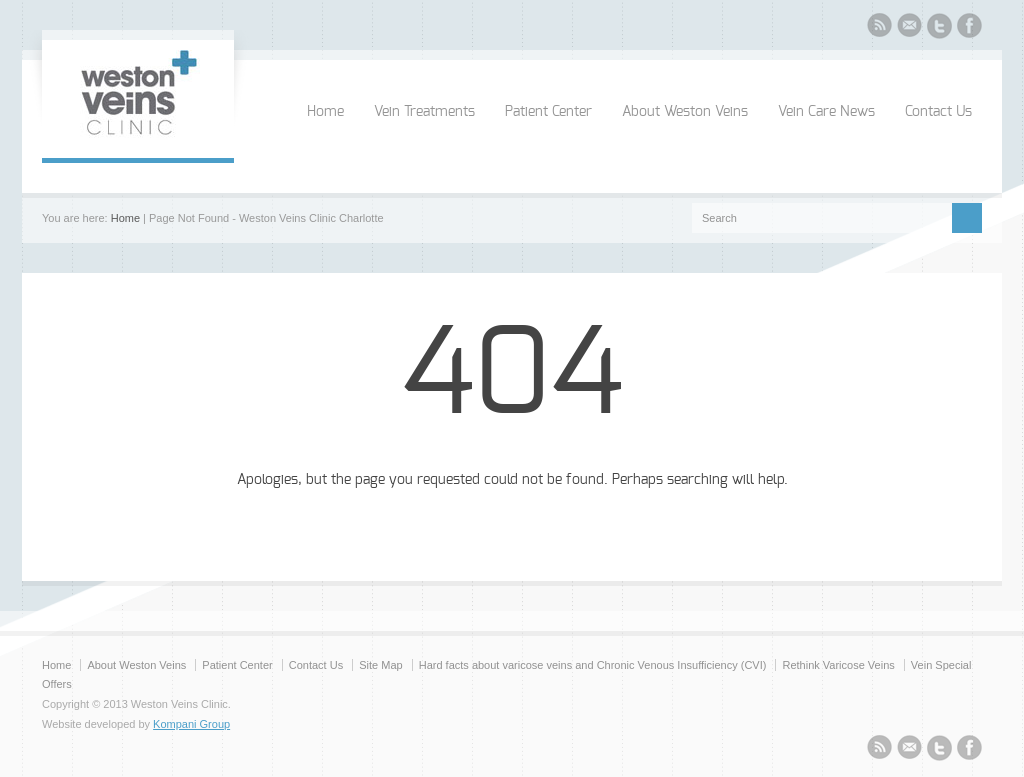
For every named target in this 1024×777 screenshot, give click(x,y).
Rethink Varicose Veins (838, 665)
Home (325, 112)
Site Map (380, 665)
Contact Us (938, 112)
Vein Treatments (424, 112)
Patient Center (548, 112)
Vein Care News (826, 112)
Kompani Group (191, 724)
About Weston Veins (685, 112)
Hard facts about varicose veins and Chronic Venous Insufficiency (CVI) (593, 665)
